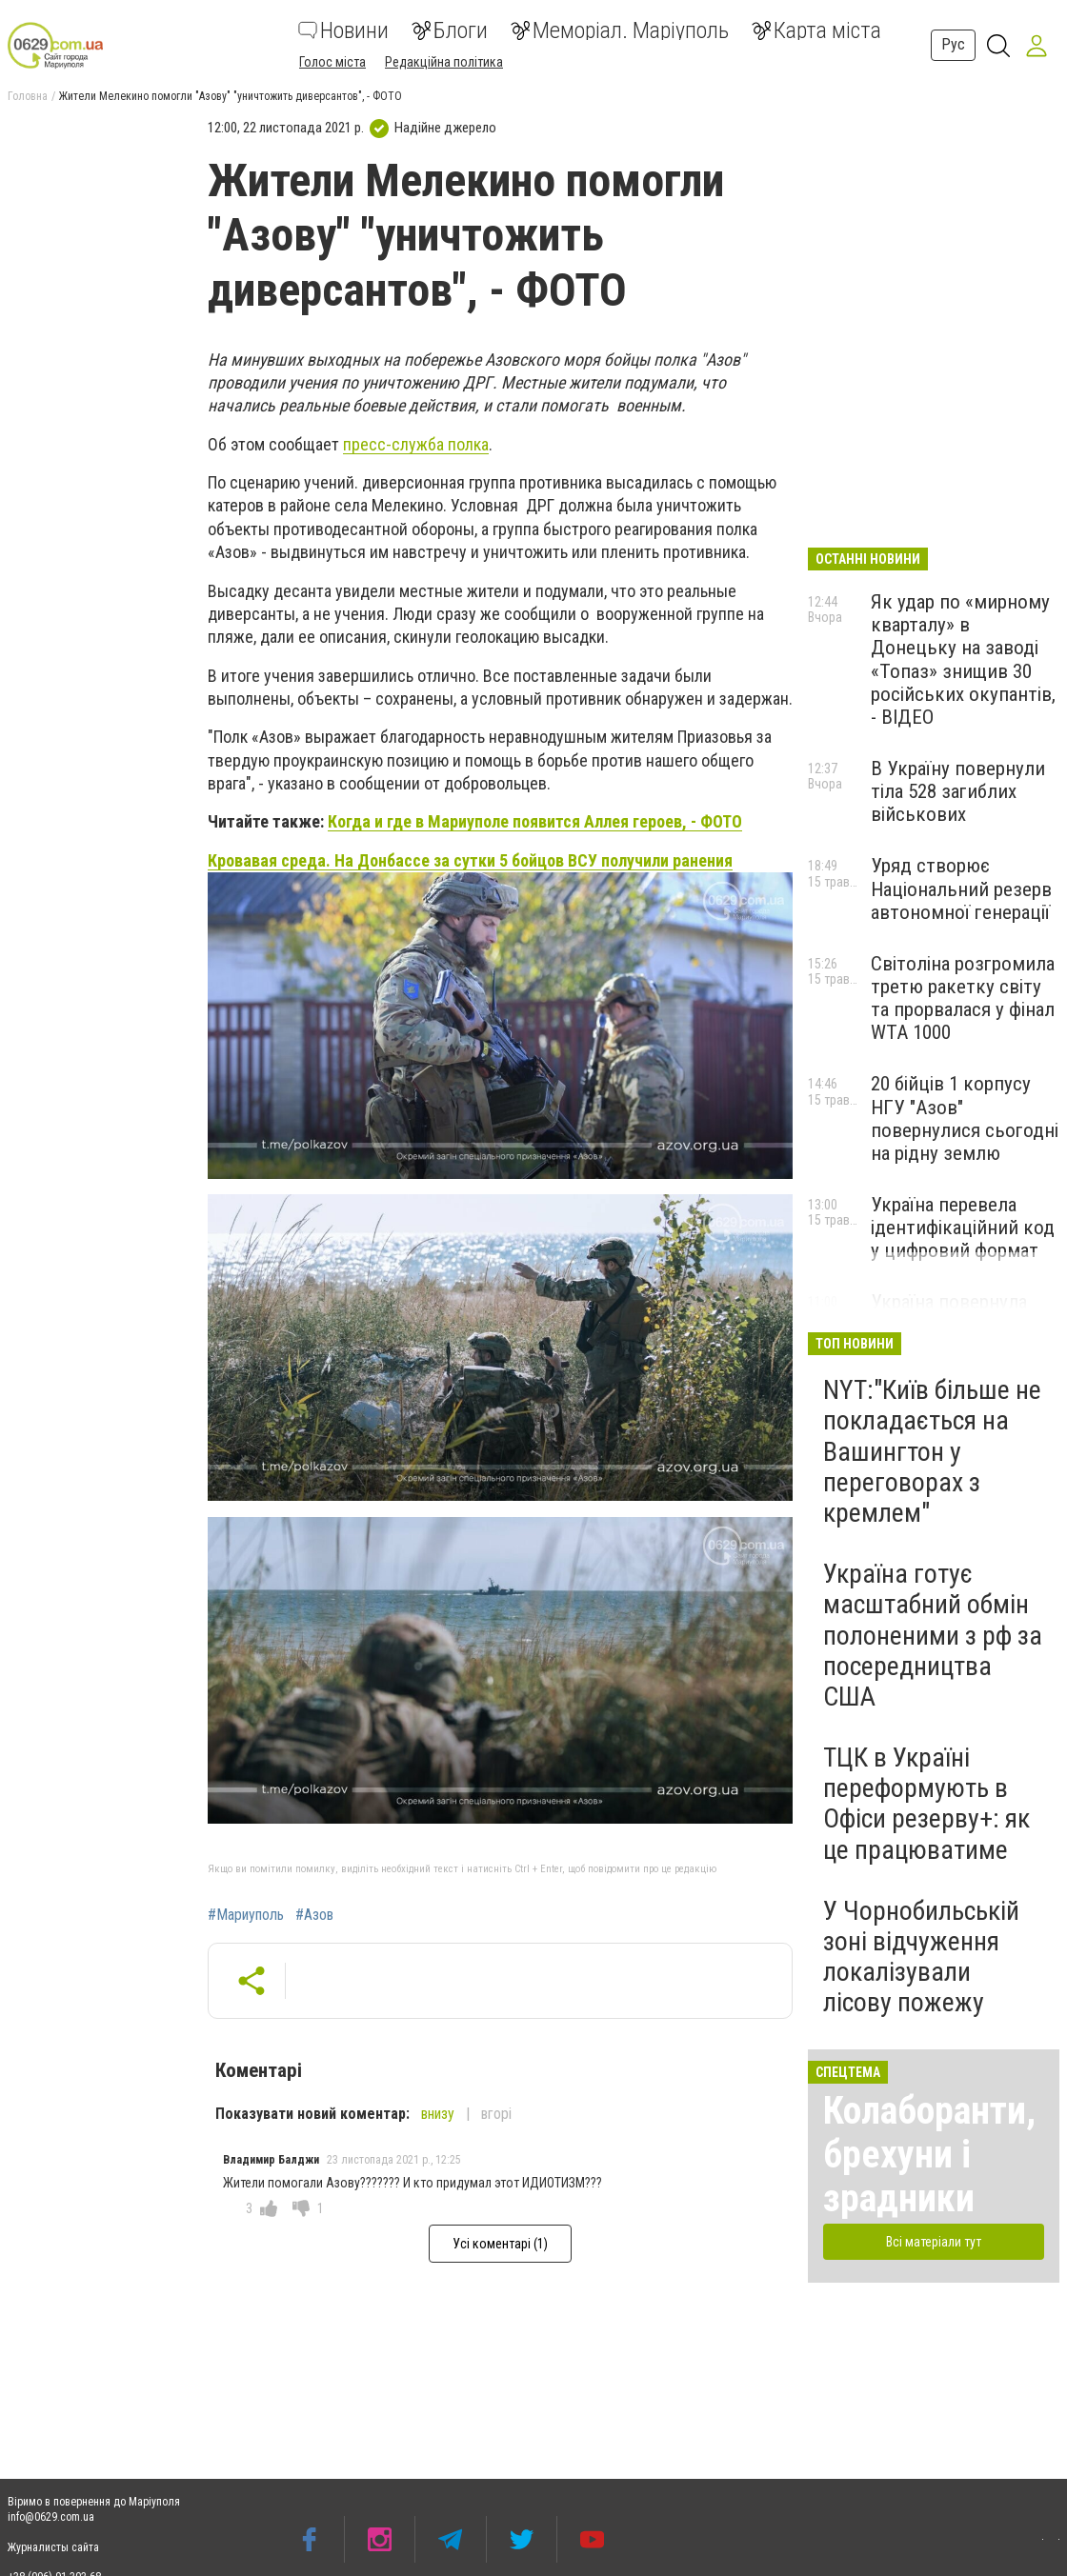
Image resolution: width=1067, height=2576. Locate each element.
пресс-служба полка (416, 444)
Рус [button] (953, 44)
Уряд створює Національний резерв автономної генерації (961, 888)
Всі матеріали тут (933, 2241)
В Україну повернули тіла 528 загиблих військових (958, 791)
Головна (28, 96)
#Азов (314, 1915)
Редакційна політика (444, 62)
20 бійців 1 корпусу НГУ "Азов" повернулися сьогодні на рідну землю (964, 1118)
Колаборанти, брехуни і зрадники (929, 2154)
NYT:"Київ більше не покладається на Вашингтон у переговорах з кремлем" (932, 1451)
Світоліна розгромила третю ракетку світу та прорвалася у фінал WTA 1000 (963, 998)
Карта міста (816, 30)
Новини (343, 30)
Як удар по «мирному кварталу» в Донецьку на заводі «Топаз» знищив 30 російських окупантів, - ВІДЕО (963, 659)
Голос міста (332, 62)
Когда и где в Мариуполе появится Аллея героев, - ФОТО (535, 821)
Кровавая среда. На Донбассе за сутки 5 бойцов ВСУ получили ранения (470, 860)
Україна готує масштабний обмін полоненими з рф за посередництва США (932, 1635)
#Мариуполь (246, 1915)
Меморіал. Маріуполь (620, 30)
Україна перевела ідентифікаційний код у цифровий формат (963, 1227)
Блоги (450, 30)
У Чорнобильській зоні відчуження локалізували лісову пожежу (921, 1957)
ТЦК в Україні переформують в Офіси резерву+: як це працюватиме (926, 1804)
